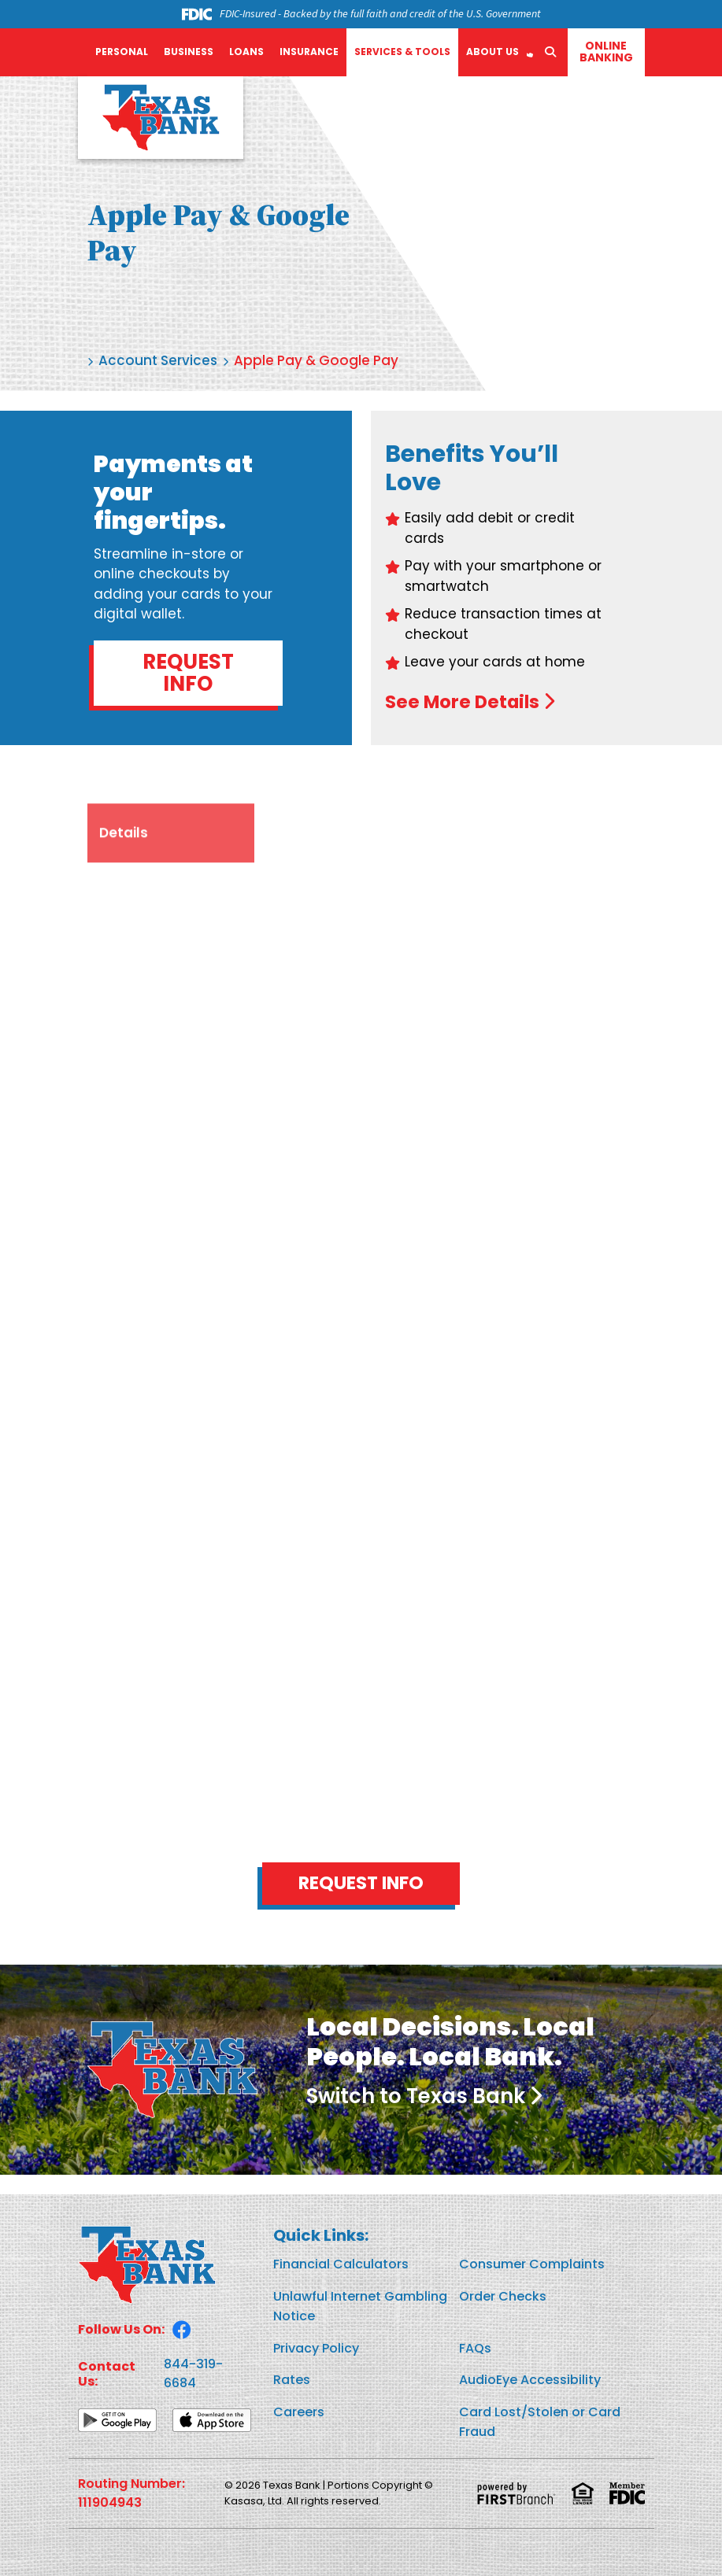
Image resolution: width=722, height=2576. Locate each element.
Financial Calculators (341, 2265)
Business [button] (188, 51)
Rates (291, 2380)
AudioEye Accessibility (530, 2380)
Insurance (309, 51)
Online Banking (606, 51)
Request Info (188, 673)
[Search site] (550, 51)
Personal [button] (121, 51)
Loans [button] (246, 51)
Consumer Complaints (532, 2265)
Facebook (181, 2329)
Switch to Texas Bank (415, 2097)
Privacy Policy (316, 2348)
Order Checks (502, 2296)
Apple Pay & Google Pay (316, 360)
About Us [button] (492, 51)
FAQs (475, 2348)
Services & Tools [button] (402, 51)
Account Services (157, 360)
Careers (298, 2412)
